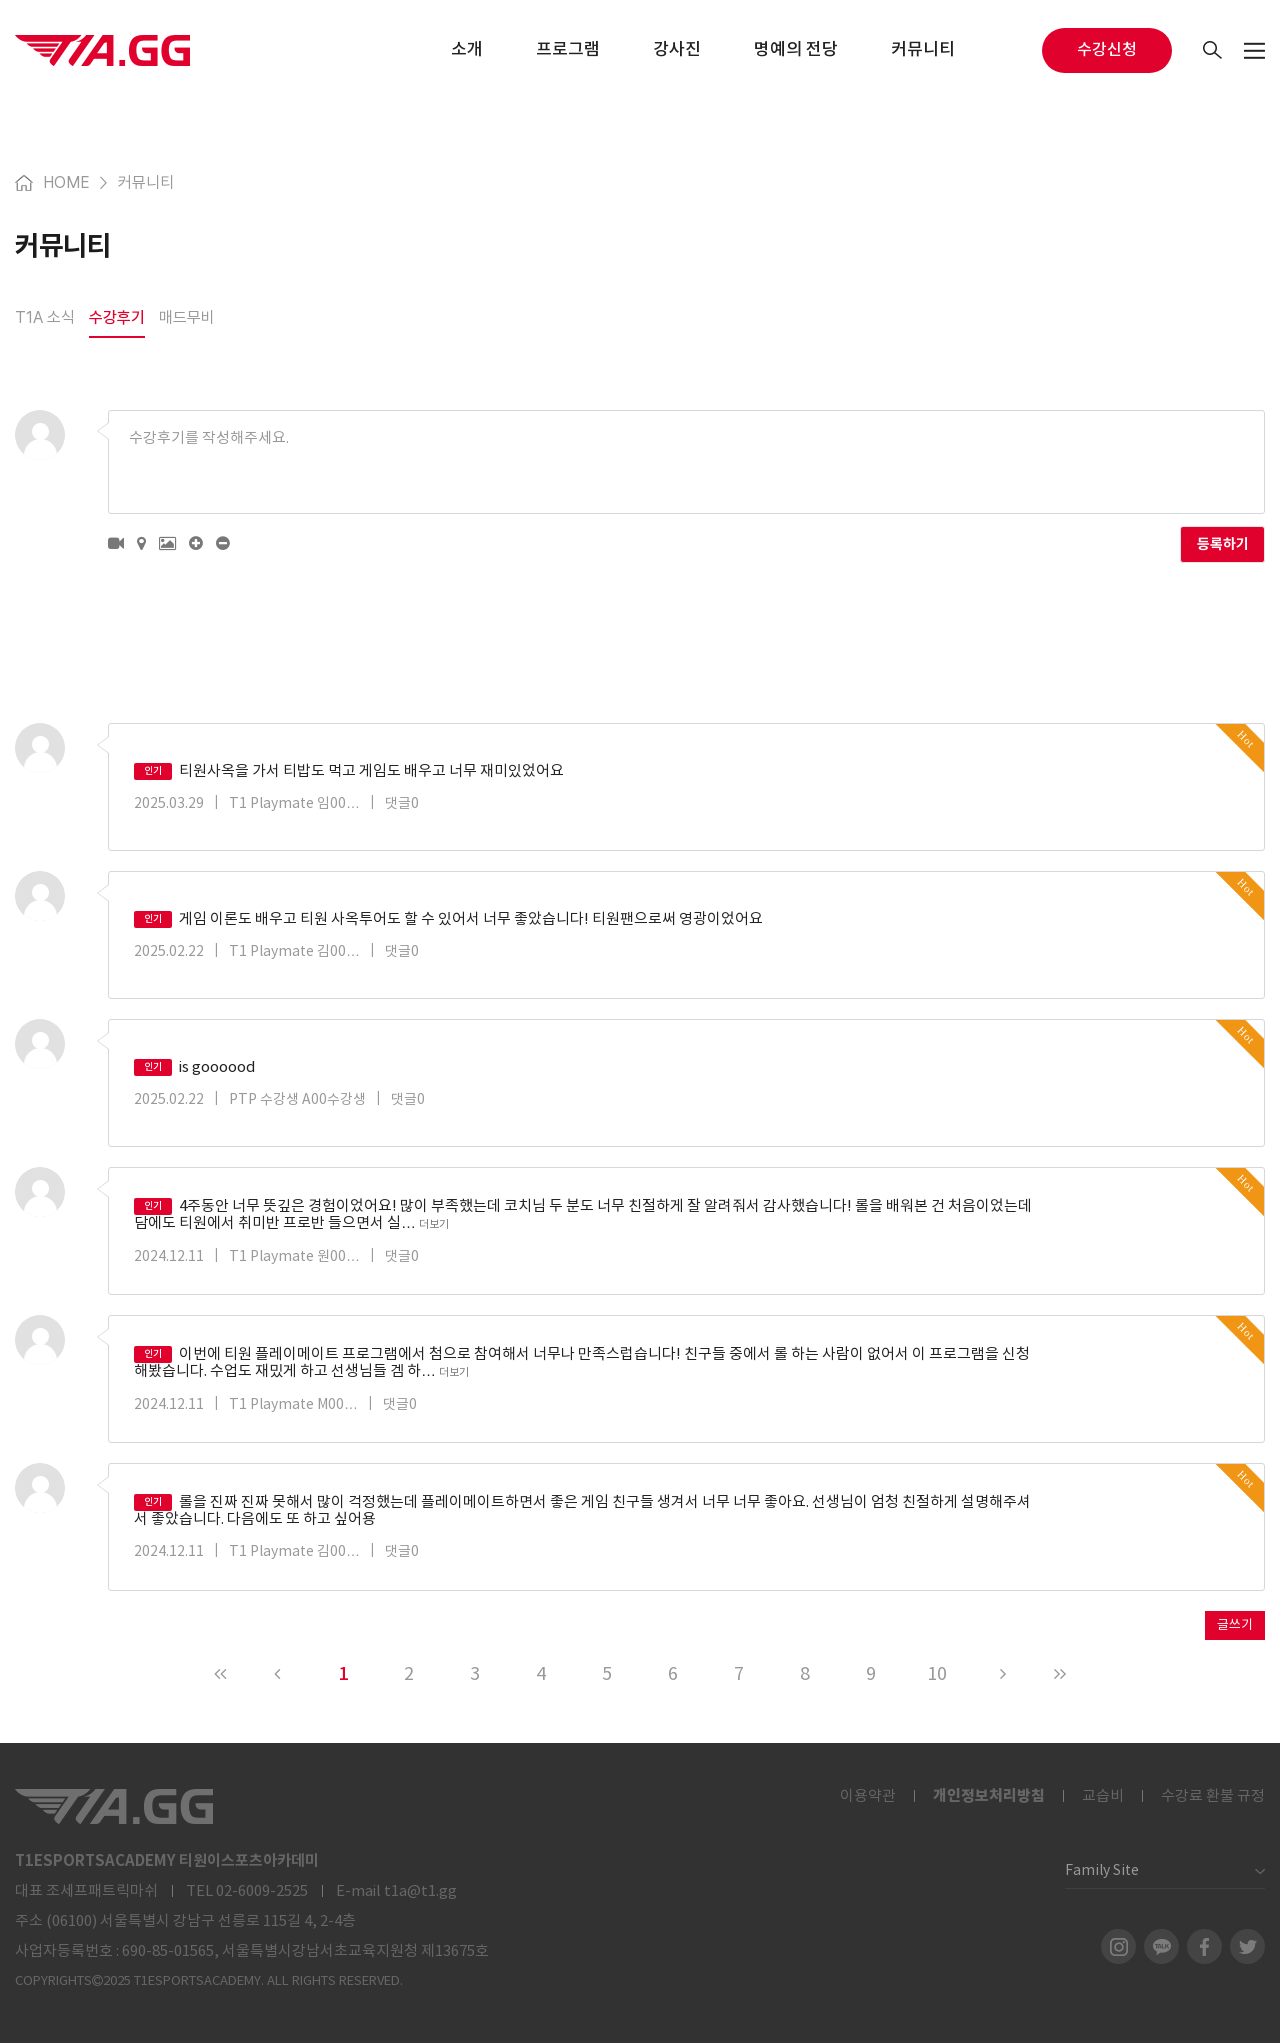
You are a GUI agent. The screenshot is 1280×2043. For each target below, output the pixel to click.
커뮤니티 (923, 50)
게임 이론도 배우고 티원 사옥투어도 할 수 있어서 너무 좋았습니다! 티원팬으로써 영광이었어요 (448, 919)
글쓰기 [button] (1235, 1625)
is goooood (195, 1067)
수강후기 (117, 317)
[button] (116, 544)
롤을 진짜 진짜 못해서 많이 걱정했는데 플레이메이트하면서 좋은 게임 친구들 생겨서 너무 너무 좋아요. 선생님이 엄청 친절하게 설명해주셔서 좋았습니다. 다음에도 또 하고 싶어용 (582, 1511)
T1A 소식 (45, 317)
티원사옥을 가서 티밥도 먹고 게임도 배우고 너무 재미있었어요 (349, 771)
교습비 (1103, 1796)
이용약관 (868, 1796)
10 (937, 1674)
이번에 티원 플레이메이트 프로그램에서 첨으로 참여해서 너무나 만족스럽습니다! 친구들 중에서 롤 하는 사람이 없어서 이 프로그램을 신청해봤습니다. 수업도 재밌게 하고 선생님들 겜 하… (582, 1363)
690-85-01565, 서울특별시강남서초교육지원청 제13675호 (305, 1951)
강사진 (677, 50)
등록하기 (1223, 544)
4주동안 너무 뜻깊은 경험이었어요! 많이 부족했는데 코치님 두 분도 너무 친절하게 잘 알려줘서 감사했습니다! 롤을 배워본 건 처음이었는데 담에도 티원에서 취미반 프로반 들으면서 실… (583, 1215)
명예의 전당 (796, 50)
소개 (467, 50)
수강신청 (1107, 50)
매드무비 (187, 317)
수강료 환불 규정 (1213, 1796)
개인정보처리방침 (989, 1796)
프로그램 (568, 50)
